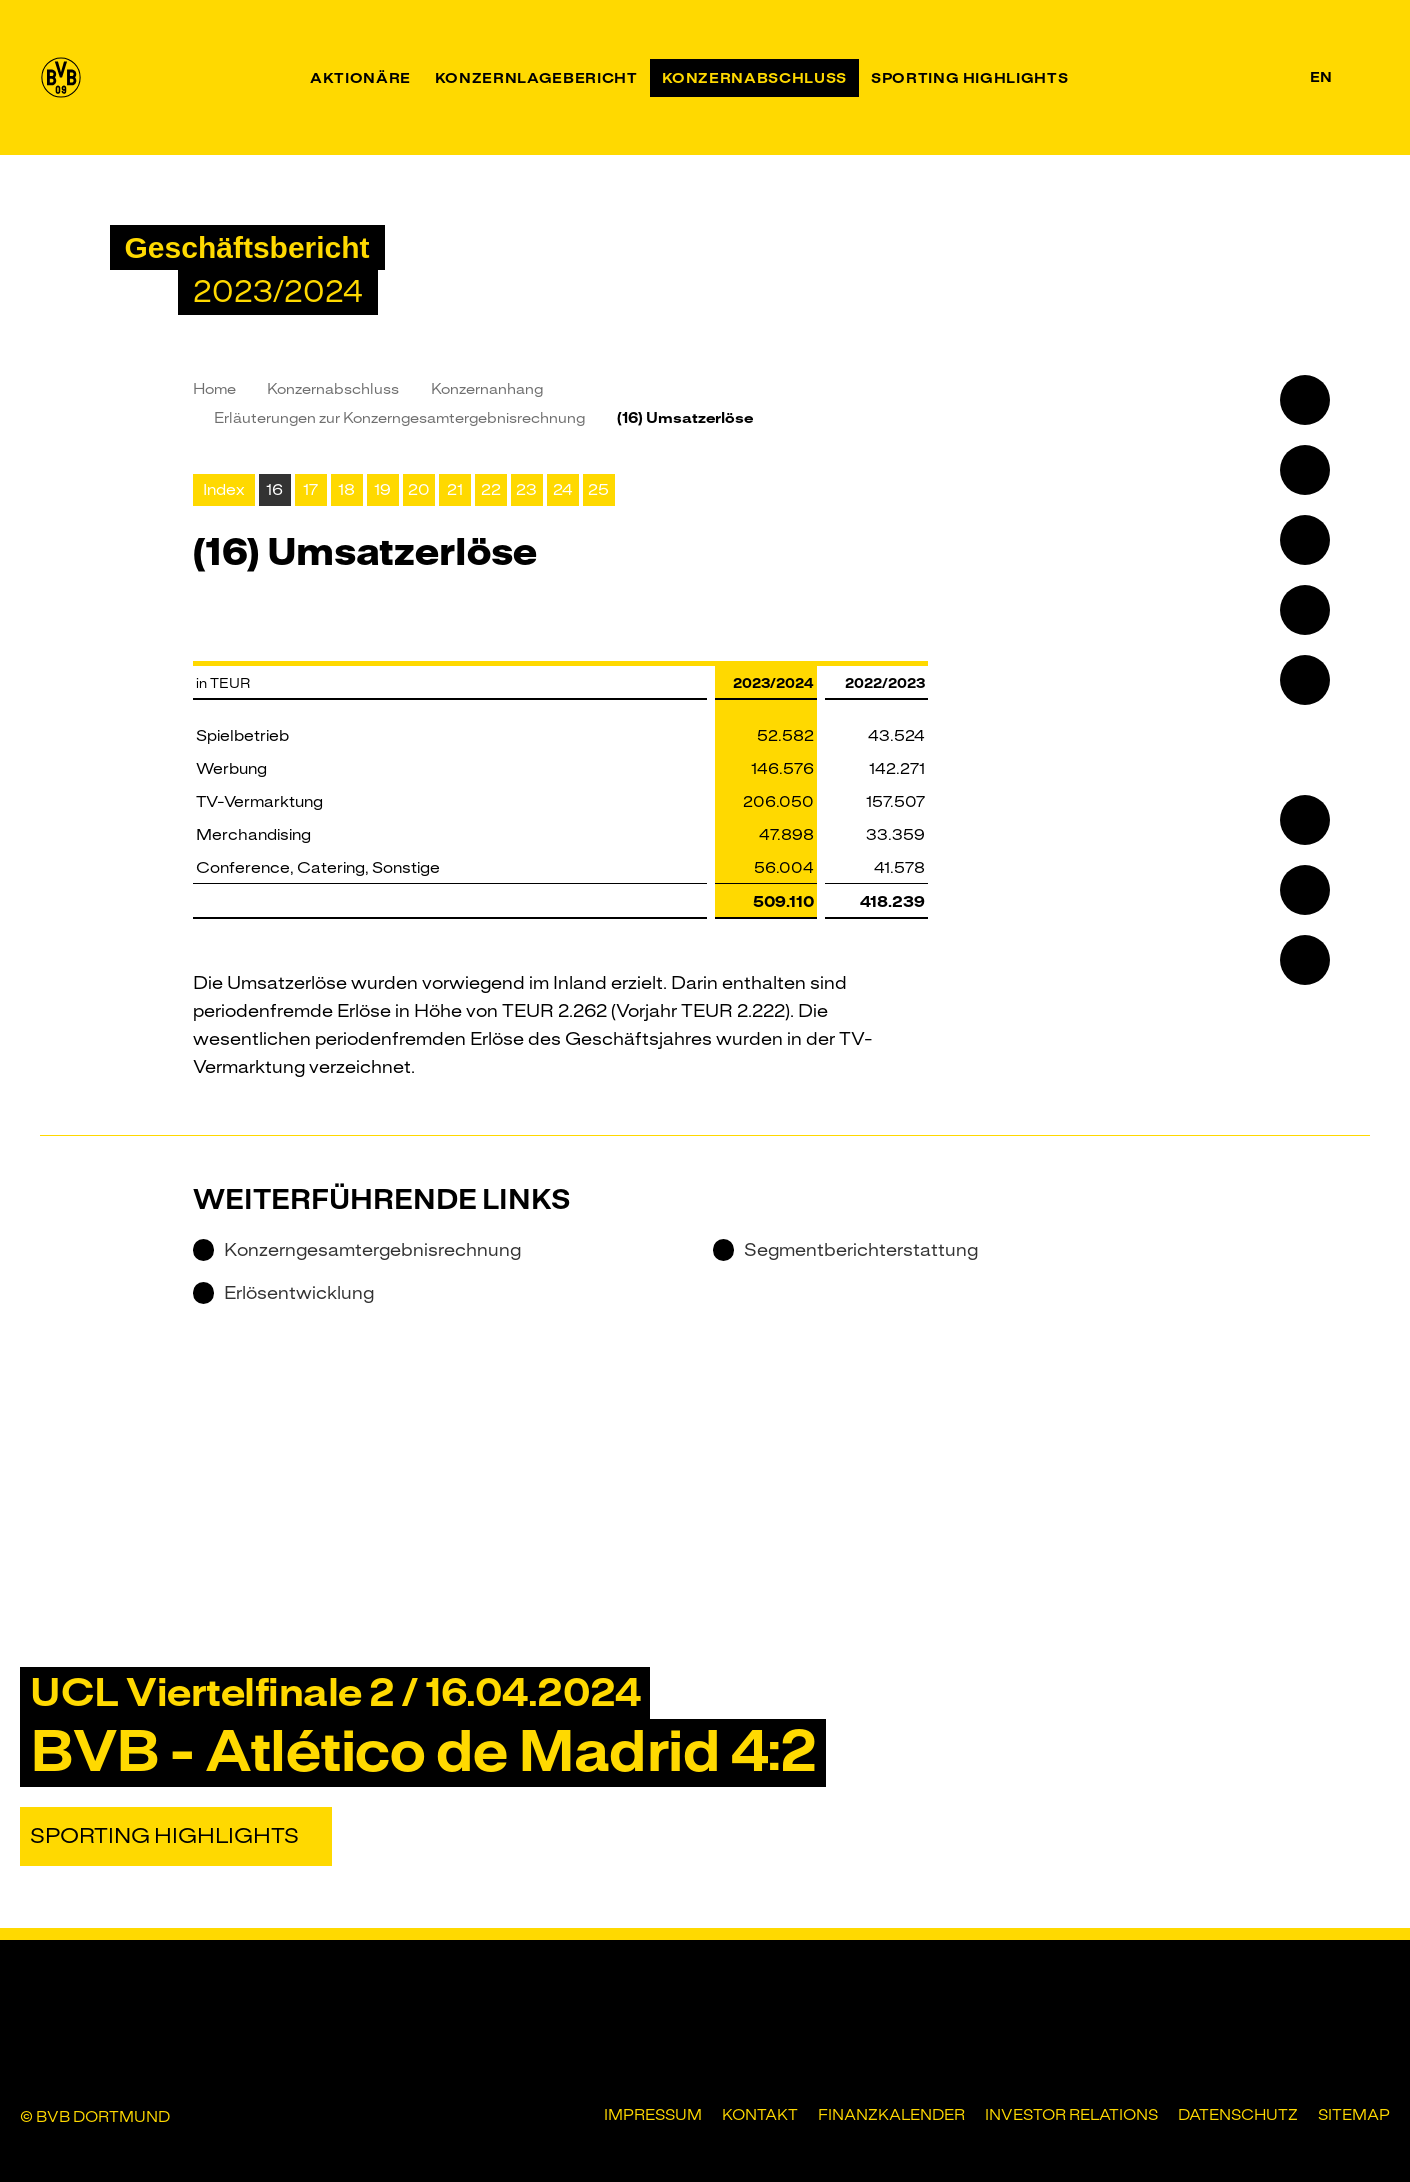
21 (455, 489)
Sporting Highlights (164, 1836)
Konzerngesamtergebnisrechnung (357, 1250)
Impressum (653, 2115)
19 (382, 489)
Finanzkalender (891, 2115)
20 (419, 489)
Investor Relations (1071, 2115)
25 (598, 489)
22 (491, 489)
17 (310, 489)
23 (526, 489)
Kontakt (760, 2115)
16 (274, 489)
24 (563, 489)
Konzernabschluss (333, 389)
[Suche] (1358, 77)
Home (214, 389)
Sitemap (1354, 2115)
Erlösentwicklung (283, 1293)
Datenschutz (1238, 2115)
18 (346, 489)
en (1321, 77)
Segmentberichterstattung (845, 1250)
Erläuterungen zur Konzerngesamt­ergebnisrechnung (399, 418)
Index (224, 489)
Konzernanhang (487, 389)
